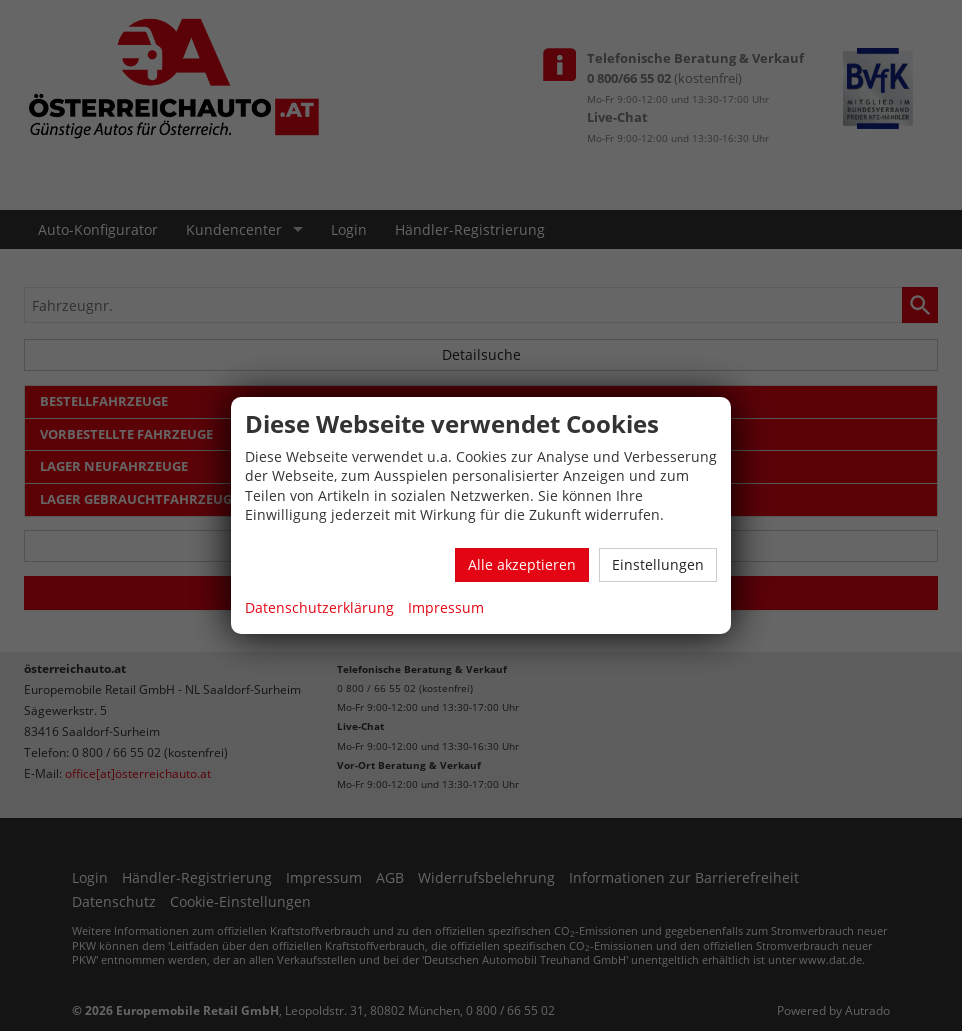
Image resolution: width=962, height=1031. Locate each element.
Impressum (446, 607)
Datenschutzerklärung (319, 607)
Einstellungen (658, 564)
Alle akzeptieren (522, 564)
